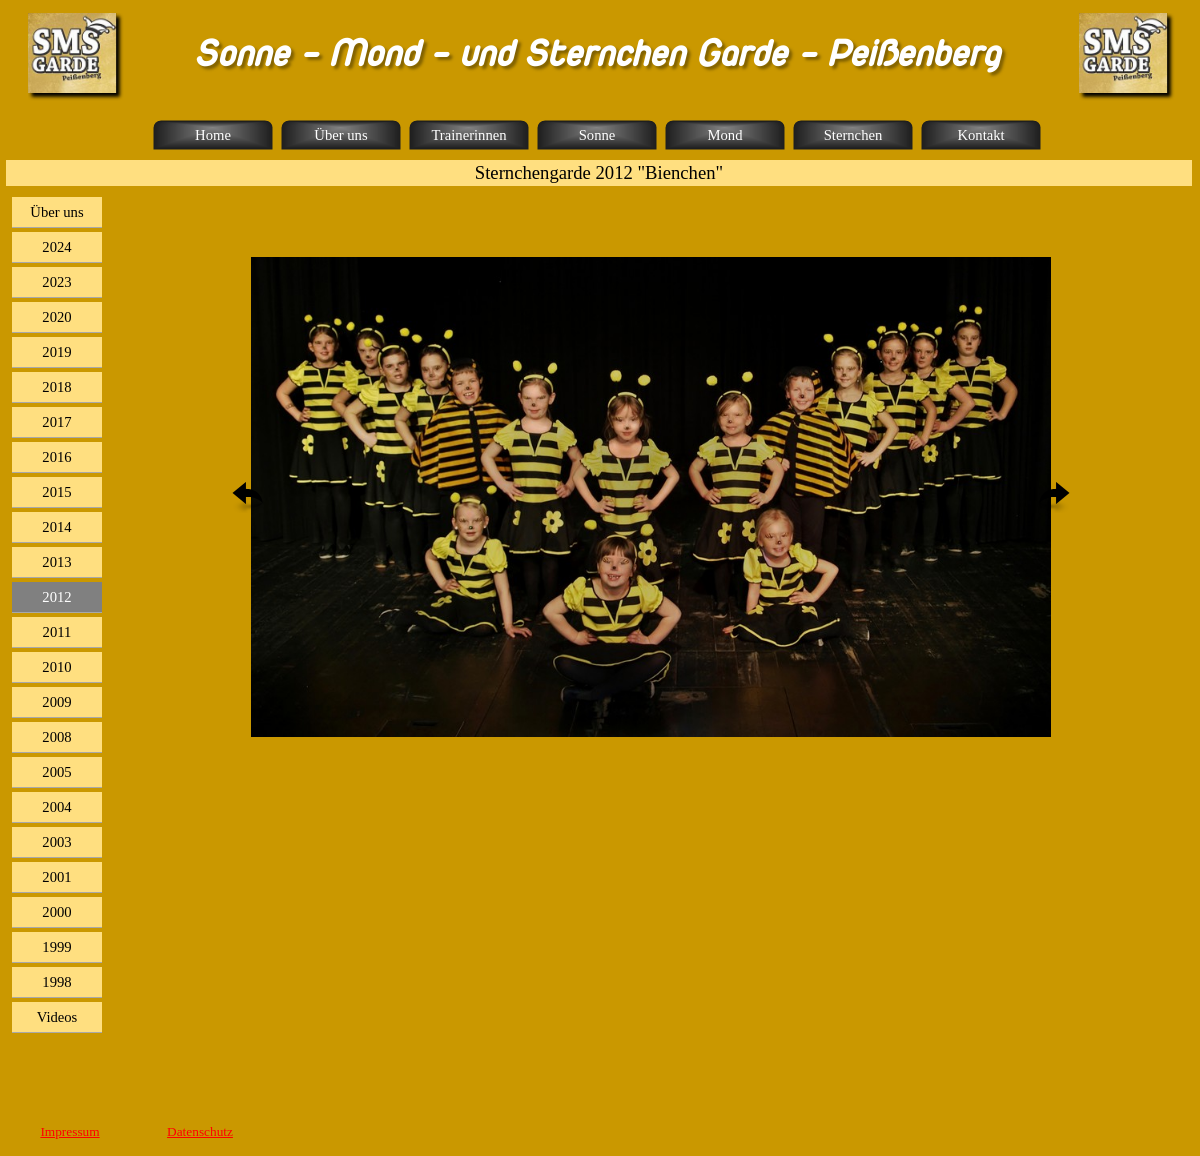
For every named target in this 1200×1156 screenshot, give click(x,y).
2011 (57, 632)
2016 (56, 457)
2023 (56, 282)
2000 (56, 912)
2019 (56, 352)
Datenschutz (200, 1131)
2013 (56, 562)
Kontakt (980, 135)
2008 (56, 737)
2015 (56, 492)
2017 (56, 422)
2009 (56, 702)
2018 (56, 387)
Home (213, 135)
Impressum (69, 1131)
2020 (56, 317)
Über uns (340, 135)
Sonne (597, 135)
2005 (56, 772)
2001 (56, 877)
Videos (57, 1017)
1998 (56, 982)
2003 (56, 842)
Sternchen (853, 135)
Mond (724, 135)
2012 (56, 597)
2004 (56, 807)
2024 (56, 247)
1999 (56, 947)
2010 (56, 667)
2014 (56, 527)
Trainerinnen (468, 135)
